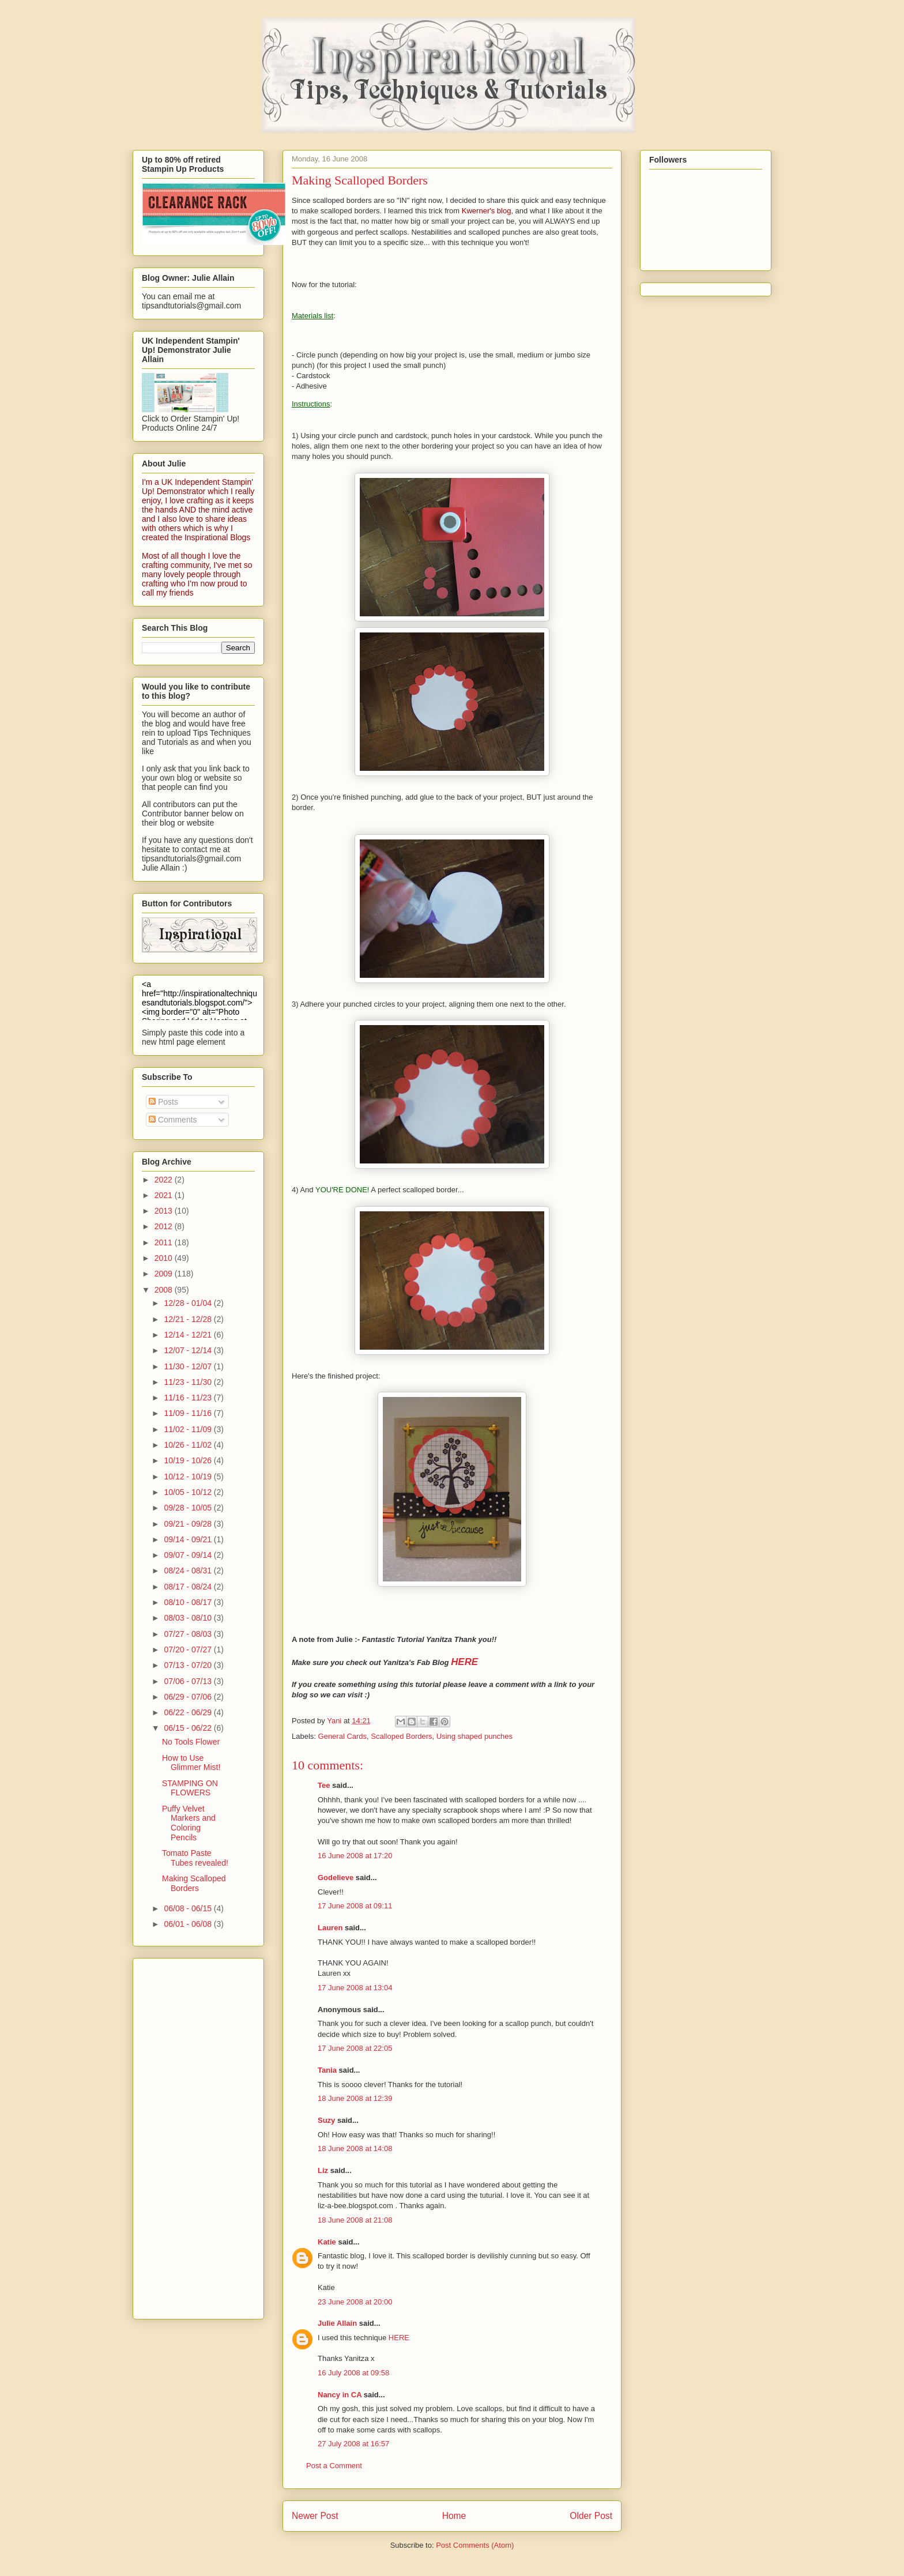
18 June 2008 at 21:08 (355, 2220)
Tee (324, 1785)
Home (454, 2516)
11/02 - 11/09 (188, 1429)
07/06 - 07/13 (188, 1681)
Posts (163, 1101)
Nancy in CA (339, 2394)
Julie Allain (337, 2323)
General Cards (342, 1736)
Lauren (330, 1927)
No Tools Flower (191, 1741)
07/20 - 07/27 (188, 1649)
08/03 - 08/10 (188, 1617)
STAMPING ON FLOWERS (190, 1788)
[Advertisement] (188, 2135)
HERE (399, 2337)
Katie (327, 2242)
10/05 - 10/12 (188, 1492)
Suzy (326, 2120)
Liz (323, 2170)
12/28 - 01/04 (188, 1303)
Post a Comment (334, 2465)
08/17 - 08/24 (188, 1586)
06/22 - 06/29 (188, 1712)
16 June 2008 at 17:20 (355, 1855)
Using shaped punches (474, 1736)
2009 (165, 1273)
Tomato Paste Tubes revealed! (195, 1857)
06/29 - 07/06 (188, 1696)
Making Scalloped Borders (194, 1883)
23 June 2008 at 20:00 (355, 2302)
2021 (165, 1195)
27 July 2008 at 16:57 (353, 2443)
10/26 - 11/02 (188, 1444)
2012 (165, 1226)
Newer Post (315, 2516)
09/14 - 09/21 (188, 1539)
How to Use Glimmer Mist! (191, 1762)
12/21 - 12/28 (188, 1319)
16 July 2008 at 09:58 (353, 2372)
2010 (165, 1258)
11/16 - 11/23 (188, 1397)
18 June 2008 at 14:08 (355, 2148)
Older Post (591, 2516)
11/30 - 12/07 (188, 1366)
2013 (165, 1210)
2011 (165, 1242)
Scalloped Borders (401, 1736)
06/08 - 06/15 (188, 1908)
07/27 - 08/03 (188, 1634)
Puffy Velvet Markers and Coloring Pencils (189, 1823)
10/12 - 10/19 (188, 1476)
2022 (165, 1179)
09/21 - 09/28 (188, 1523)
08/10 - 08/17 (188, 1602)
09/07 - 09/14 (188, 1555)
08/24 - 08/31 (188, 1570)
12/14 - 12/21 (188, 1334)
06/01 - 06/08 (188, 1924)
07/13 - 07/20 (188, 1665)
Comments (173, 1119)
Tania (327, 2070)
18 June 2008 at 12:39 (355, 2098)
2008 (165, 1289)
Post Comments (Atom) (475, 2545)
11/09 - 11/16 (188, 1413)
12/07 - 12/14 (188, 1350)
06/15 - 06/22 (188, 1728)
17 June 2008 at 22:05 (355, 2048)
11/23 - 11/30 (188, 1382)
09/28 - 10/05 (188, 1507)
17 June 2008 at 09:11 (355, 1905)
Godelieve (335, 1877)
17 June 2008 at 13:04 (355, 1987)
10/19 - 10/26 (188, 1460)
